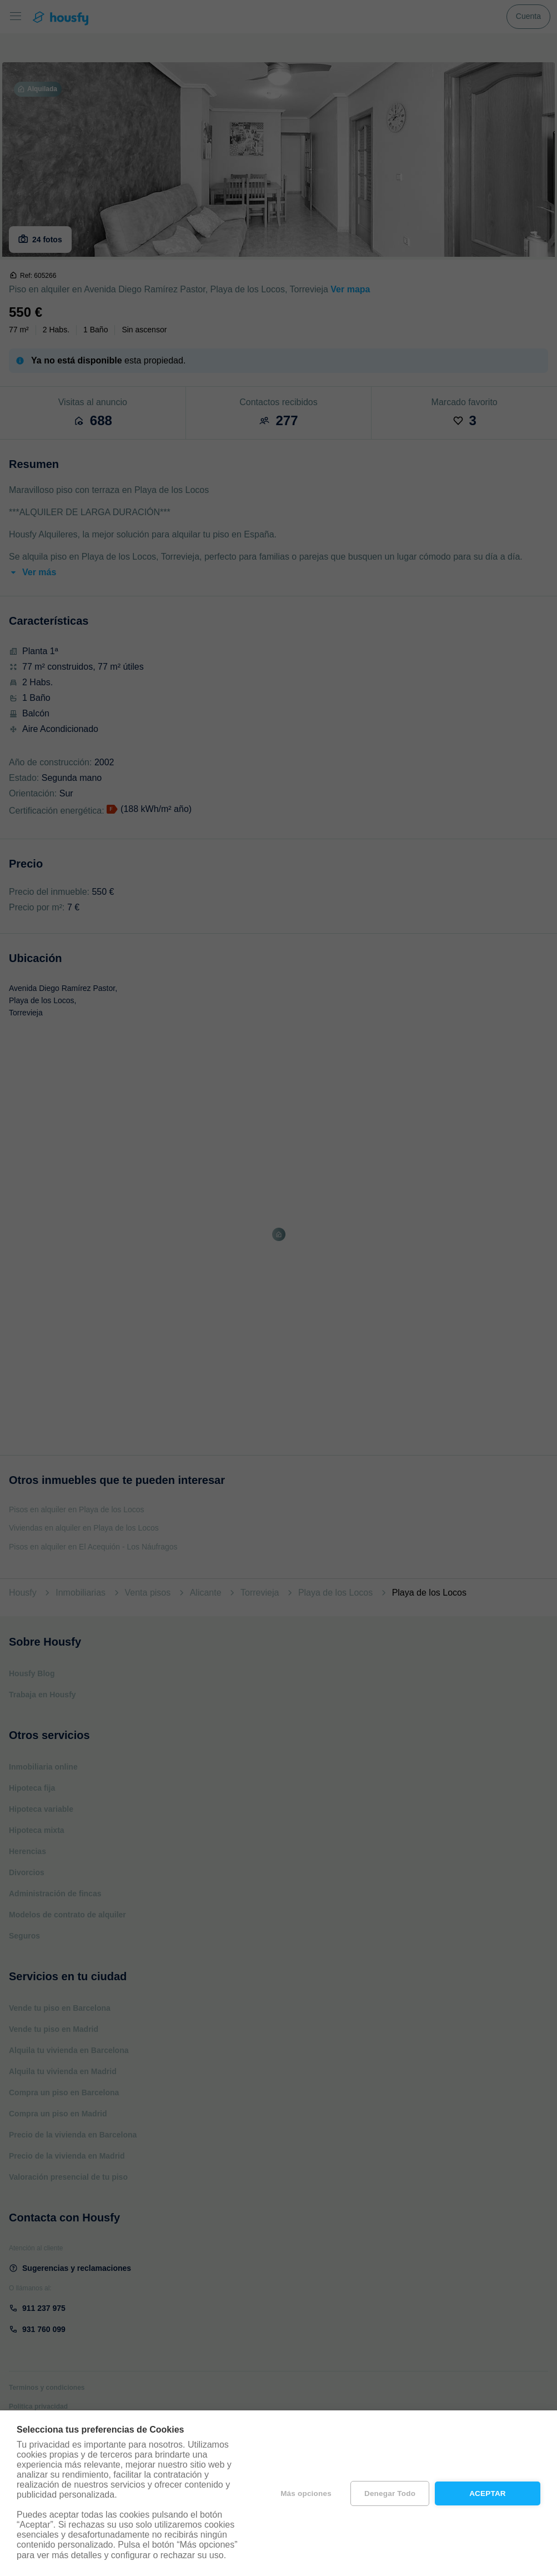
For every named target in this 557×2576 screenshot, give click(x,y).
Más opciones (306, 2493)
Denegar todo (389, 2493)
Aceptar (487, 2493)
